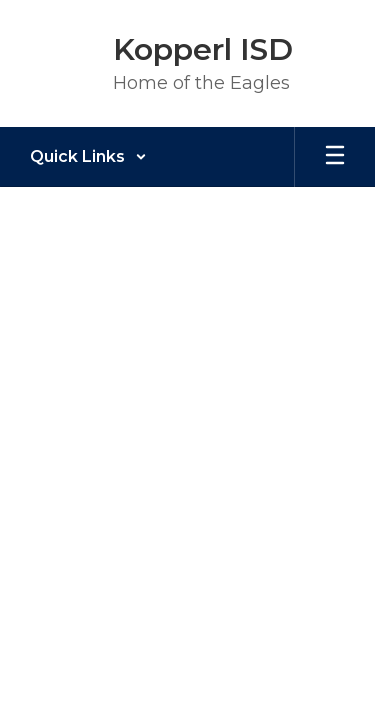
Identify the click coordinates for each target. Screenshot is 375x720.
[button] (88, 157)
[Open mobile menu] (335, 157)
